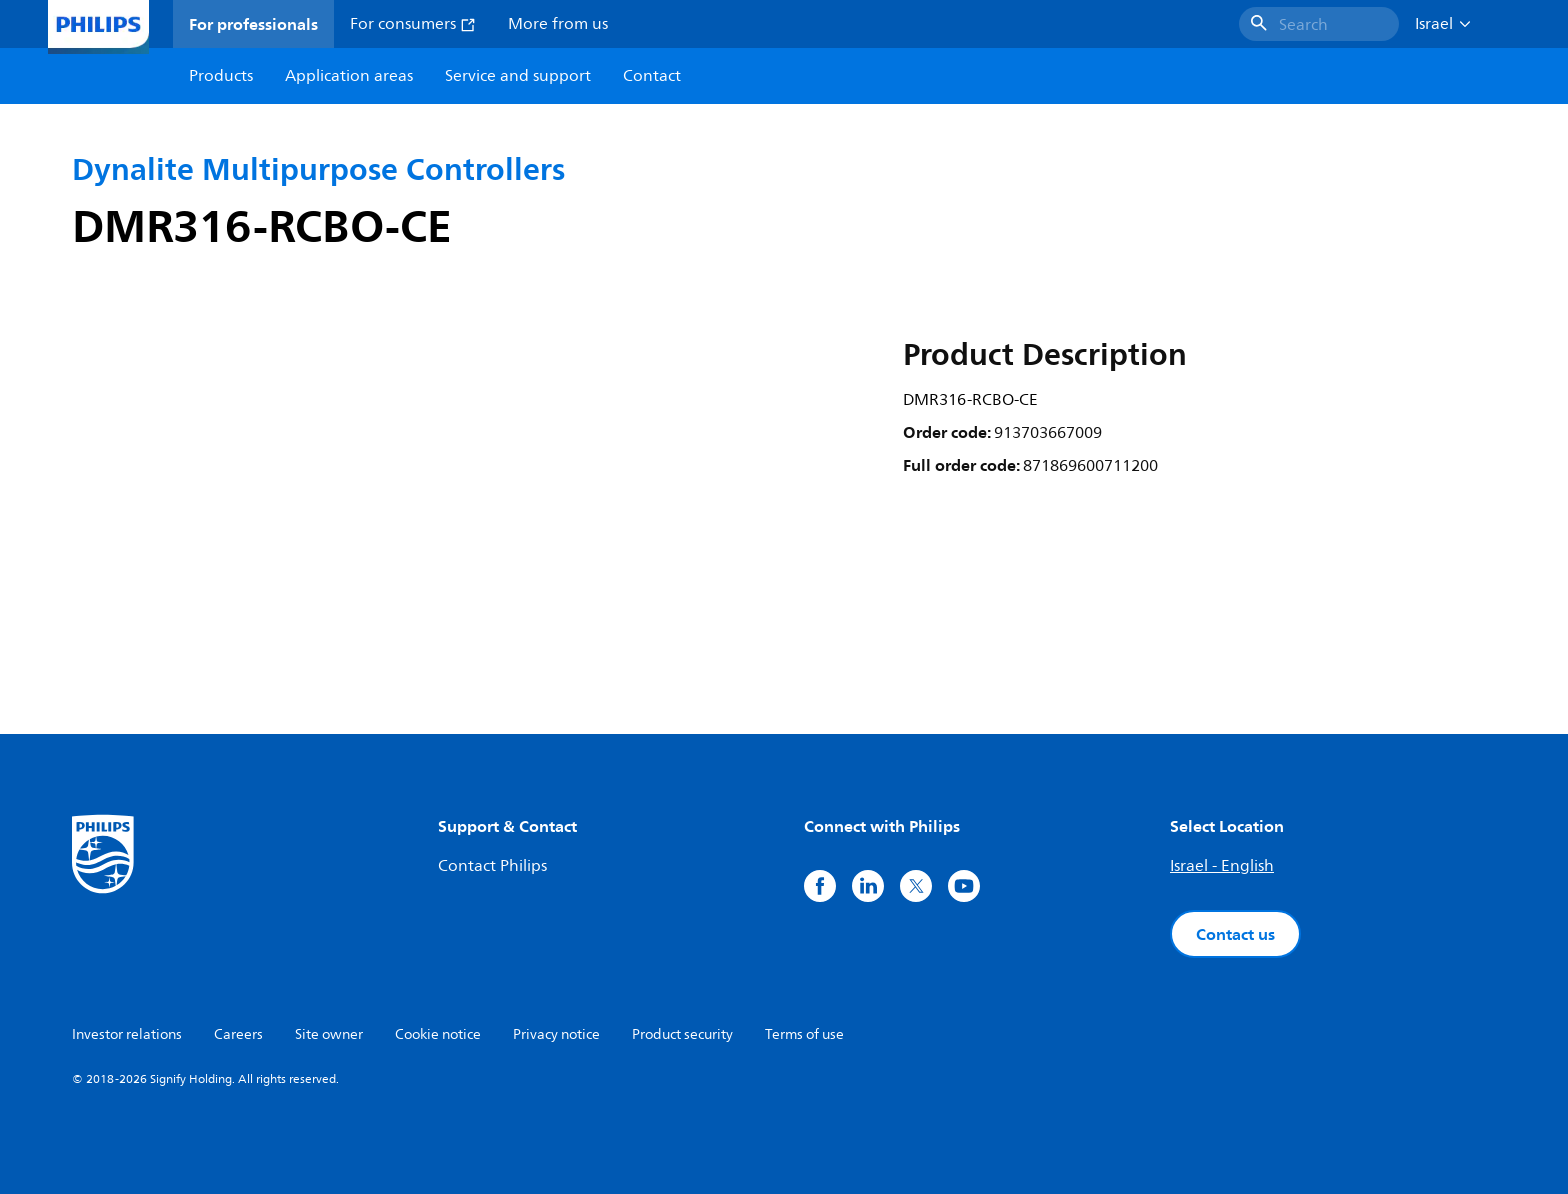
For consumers (413, 24)
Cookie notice (438, 1034)
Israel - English (1222, 866)
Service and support (518, 76)
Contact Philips (492, 866)
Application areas (349, 76)
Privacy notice (556, 1034)
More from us (558, 24)
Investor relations (127, 1034)
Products (221, 76)
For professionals (253, 24)
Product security (682, 1034)
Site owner (329, 1034)
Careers (238, 1034)
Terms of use (804, 1034)
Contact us (1235, 934)
